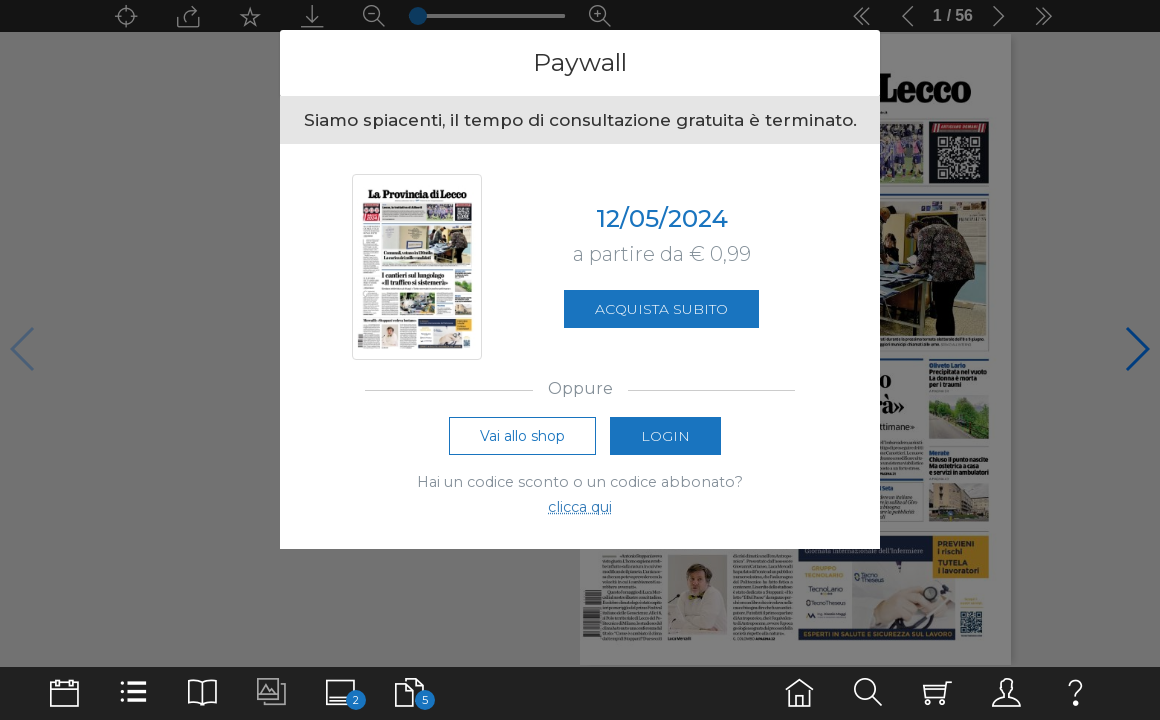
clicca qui (580, 507)
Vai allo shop (522, 436)
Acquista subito (661, 309)
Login (665, 436)
